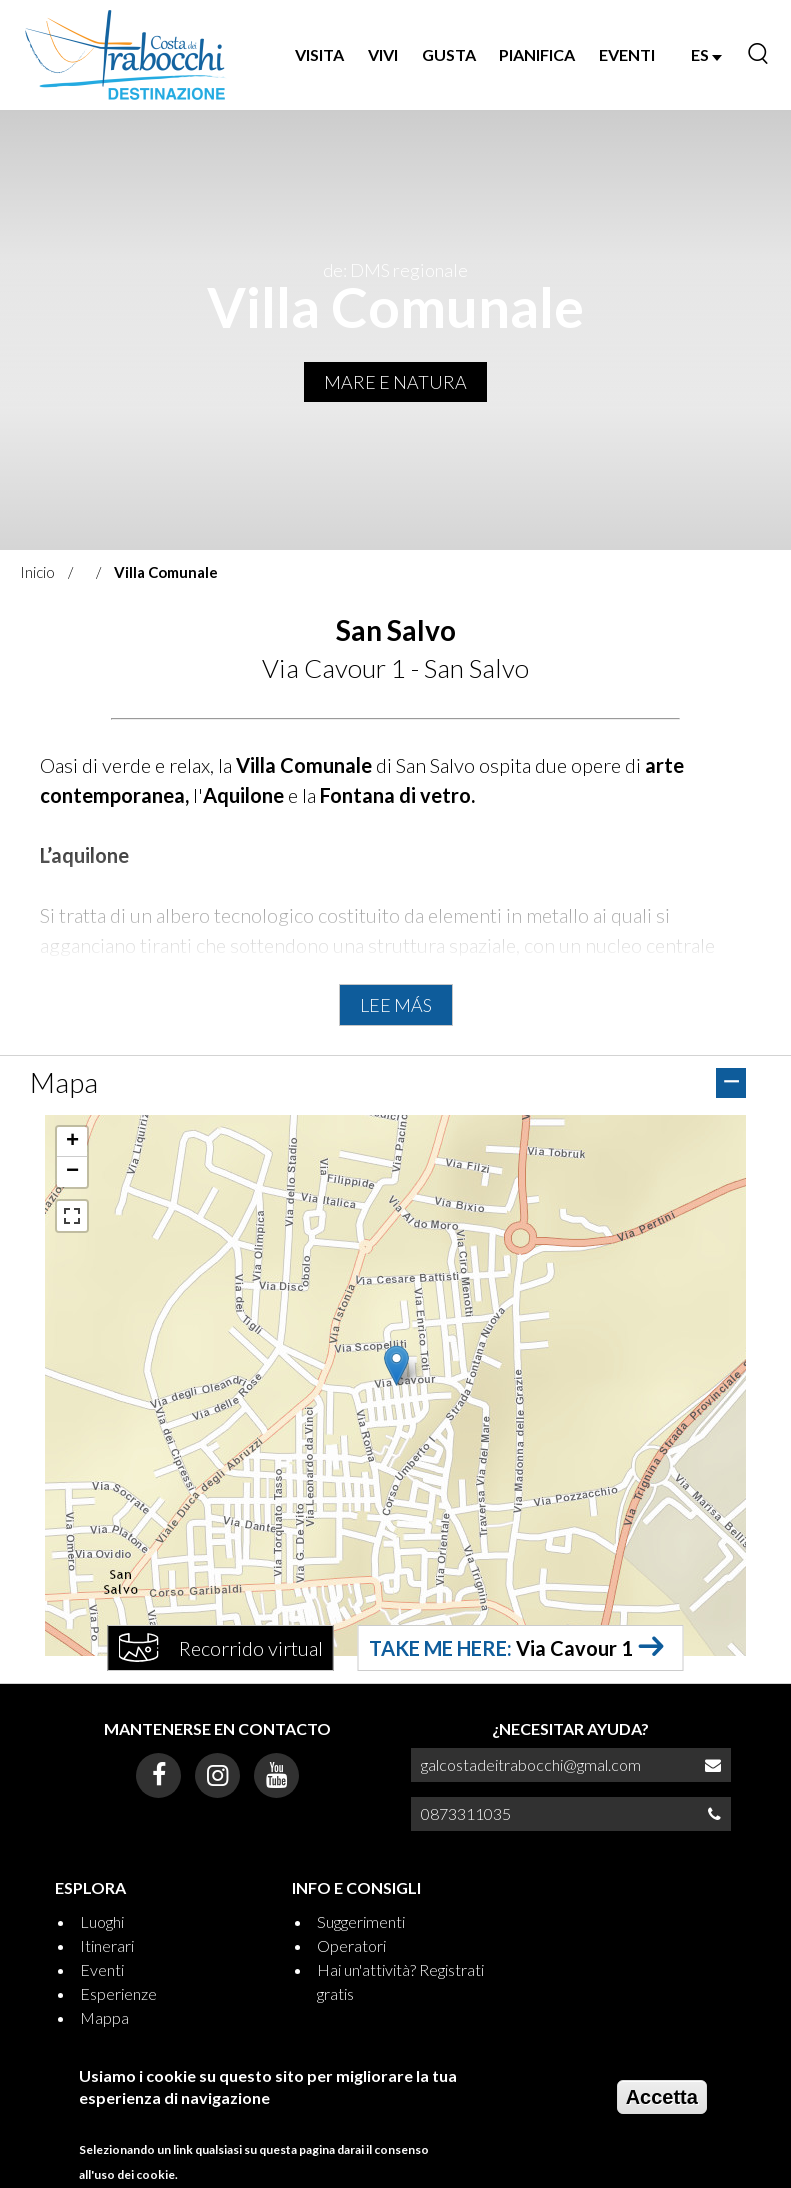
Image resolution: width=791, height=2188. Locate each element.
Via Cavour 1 (574, 1648)
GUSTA (449, 54)
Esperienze (118, 1993)
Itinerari (107, 1945)
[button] (396, 1365)
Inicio (37, 572)
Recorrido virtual (251, 1648)
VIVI (383, 54)
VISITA (319, 54)
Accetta (662, 2097)
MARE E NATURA (395, 382)
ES (706, 54)
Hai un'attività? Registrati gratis (400, 1981)
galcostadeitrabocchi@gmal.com (531, 1764)
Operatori (351, 1945)
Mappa (104, 2017)
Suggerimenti (361, 1921)
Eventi (102, 1969)
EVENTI (627, 54)
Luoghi (102, 1921)
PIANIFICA (537, 54)
